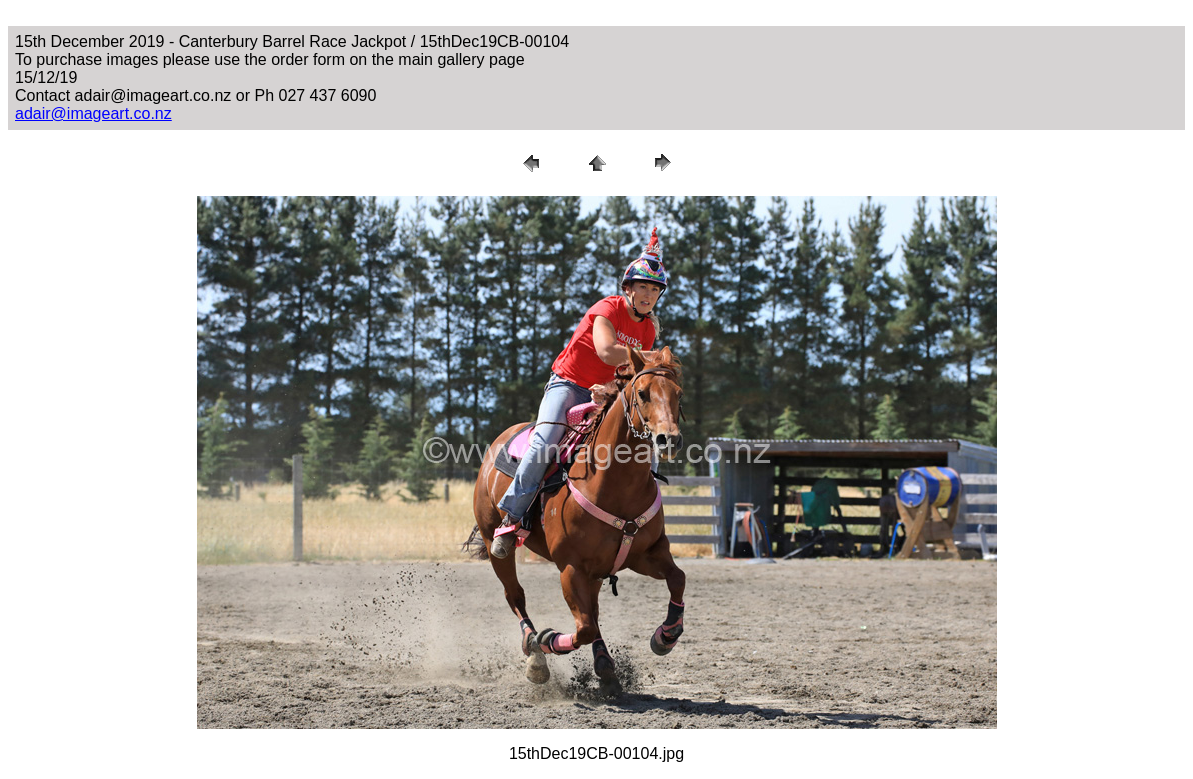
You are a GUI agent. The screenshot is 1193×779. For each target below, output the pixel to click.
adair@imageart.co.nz (93, 113)
